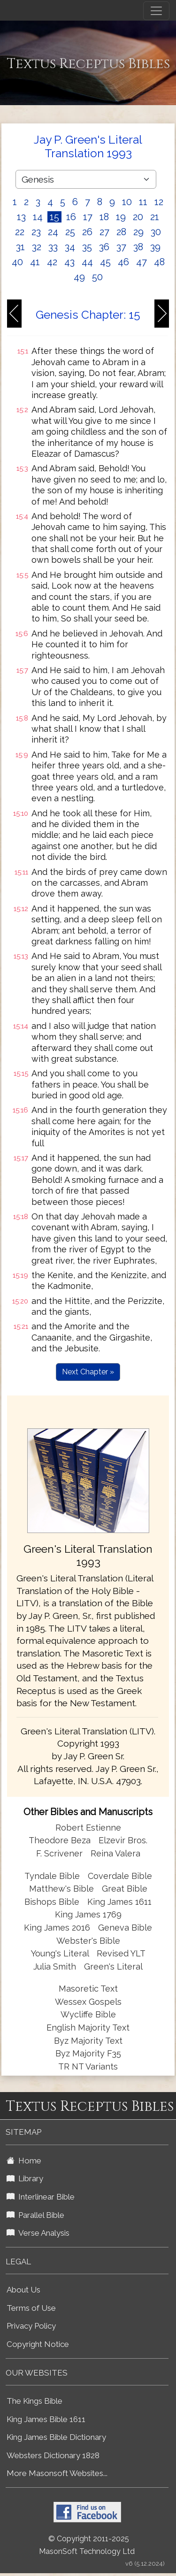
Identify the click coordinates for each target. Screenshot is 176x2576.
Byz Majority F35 (88, 2053)
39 (155, 247)
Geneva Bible (125, 1927)
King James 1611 (119, 1902)
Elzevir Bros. (123, 1840)
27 (104, 232)
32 (37, 247)
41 (35, 262)
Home (24, 2160)
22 (20, 232)
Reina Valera (115, 1853)
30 (155, 232)
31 (20, 247)
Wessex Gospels (88, 2002)
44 (87, 262)
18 (104, 216)
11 (143, 201)
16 (71, 216)
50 (97, 277)
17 (88, 216)
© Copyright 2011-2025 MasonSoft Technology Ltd (87, 2545)
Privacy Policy (31, 2326)
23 (36, 232)
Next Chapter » (88, 1371)
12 (159, 201)
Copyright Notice (38, 2344)
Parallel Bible (35, 2215)
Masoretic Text (88, 1988)
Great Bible (124, 1889)
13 (21, 216)
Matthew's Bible (61, 1889)
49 (79, 277)
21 (154, 216)
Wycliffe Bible (88, 2014)
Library (25, 2178)
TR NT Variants (88, 2066)
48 (159, 262)
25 (70, 232)
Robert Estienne (88, 1827)
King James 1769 (88, 1914)
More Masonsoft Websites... (57, 2473)
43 (69, 262)
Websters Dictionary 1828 (53, 2455)
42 (52, 262)
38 (138, 247)
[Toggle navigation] (156, 10)
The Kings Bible (34, 2401)
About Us (23, 2289)
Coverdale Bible (120, 1876)
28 (121, 232)
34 (69, 247)
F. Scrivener (59, 1853)
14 (38, 216)
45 (105, 262)
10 (127, 201)
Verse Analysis (38, 2233)
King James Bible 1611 (46, 2419)
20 (137, 216)
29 (138, 232)
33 (53, 247)
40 (17, 262)
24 (53, 232)
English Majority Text (88, 2027)
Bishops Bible (51, 1902)
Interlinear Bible (41, 2196)
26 (87, 232)
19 (121, 216)
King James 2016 (57, 1927)
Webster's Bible (88, 1941)
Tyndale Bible (52, 1876)
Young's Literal (61, 1953)
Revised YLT (121, 1953)
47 (141, 262)
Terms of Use (31, 2308)
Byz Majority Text (88, 2041)
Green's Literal (113, 1966)
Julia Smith (55, 1966)
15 (54, 216)
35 (87, 247)
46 (123, 262)
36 (104, 247)
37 (121, 247)
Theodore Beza (60, 1840)
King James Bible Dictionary (56, 2437)
